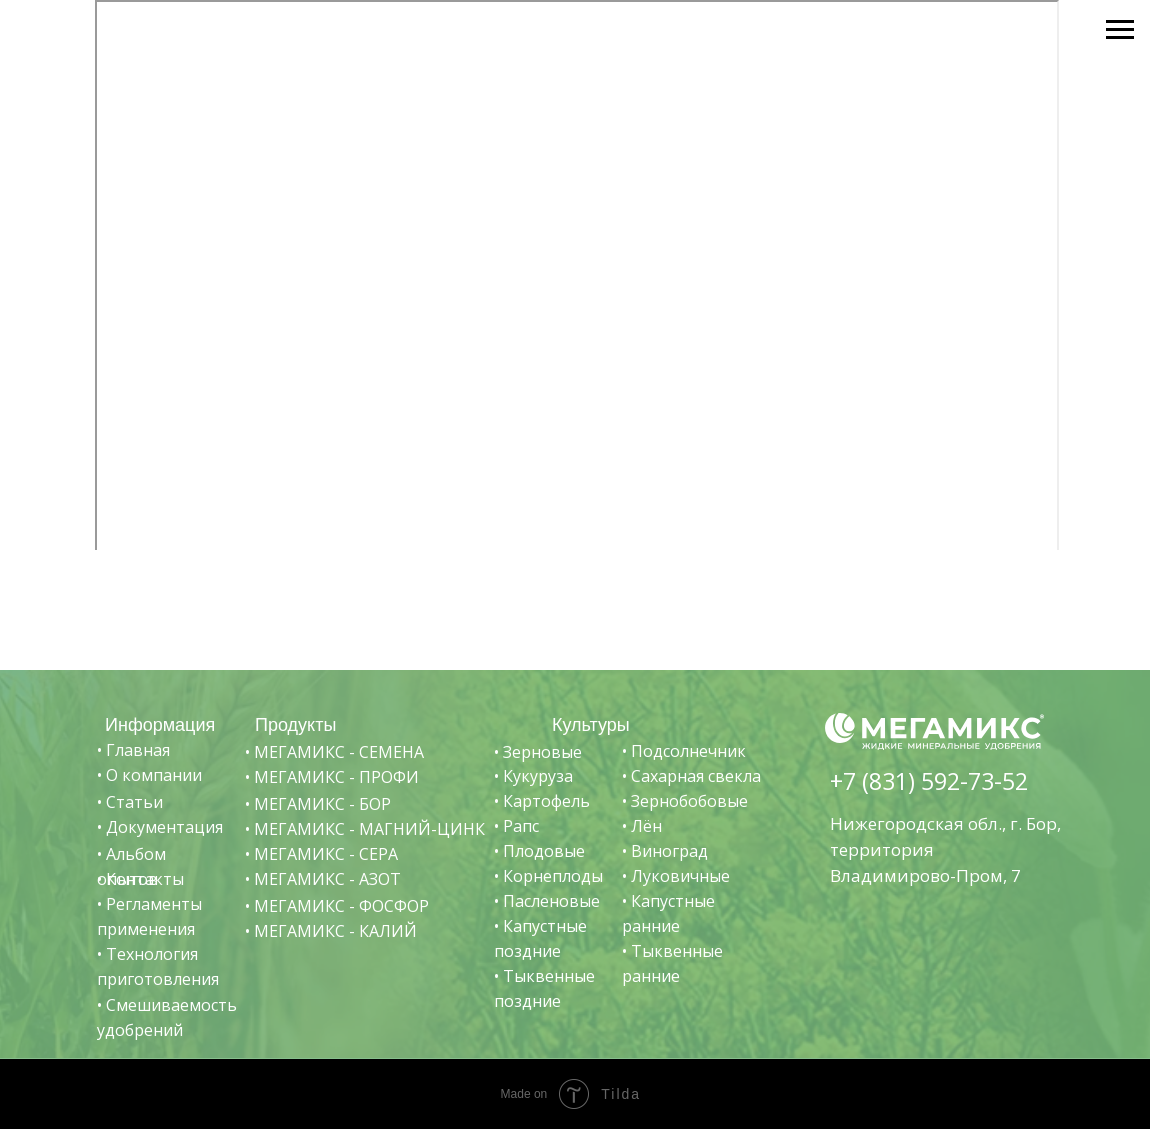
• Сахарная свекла (691, 776)
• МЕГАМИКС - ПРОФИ (332, 777)
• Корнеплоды (548, 876)
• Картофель (542, 801)
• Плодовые (539, 851)
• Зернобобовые (685, 801)
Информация (160, 725)
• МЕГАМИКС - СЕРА (321, 854)
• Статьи (130, 802)
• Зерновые (538, 752)
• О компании (149, 775)
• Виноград (665, 851)
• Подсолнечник (684, 751)
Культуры (591, 725)
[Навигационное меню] (1120, 30)
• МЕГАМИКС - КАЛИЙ (331, 931)
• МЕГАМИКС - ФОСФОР (337, 906)
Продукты (295, 725)
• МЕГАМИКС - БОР (318, 804)
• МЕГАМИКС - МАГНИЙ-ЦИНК (365, 829)
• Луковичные (676, 876)
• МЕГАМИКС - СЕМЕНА (334, 752)
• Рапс (516, 826)
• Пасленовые (547, 901)
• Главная (133, 750)
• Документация (160, 827)
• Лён (642, 826)
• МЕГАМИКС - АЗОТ (323, 879)
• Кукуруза (533, 776)
